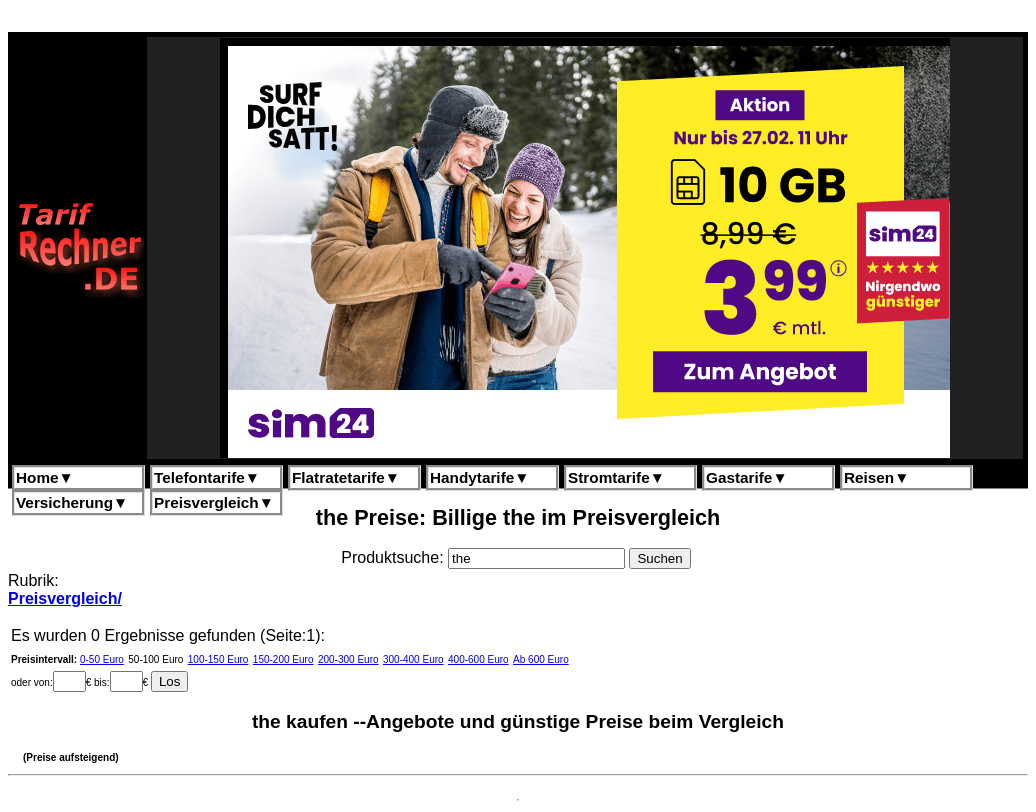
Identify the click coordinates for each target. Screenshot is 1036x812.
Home (45, 477)
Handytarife (479, 477)
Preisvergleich (214, 502)
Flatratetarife (346, 477)
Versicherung (72, 502)
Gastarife (747, 477)
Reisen (876, 477)
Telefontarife (207, 477)
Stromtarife (616, 477)
